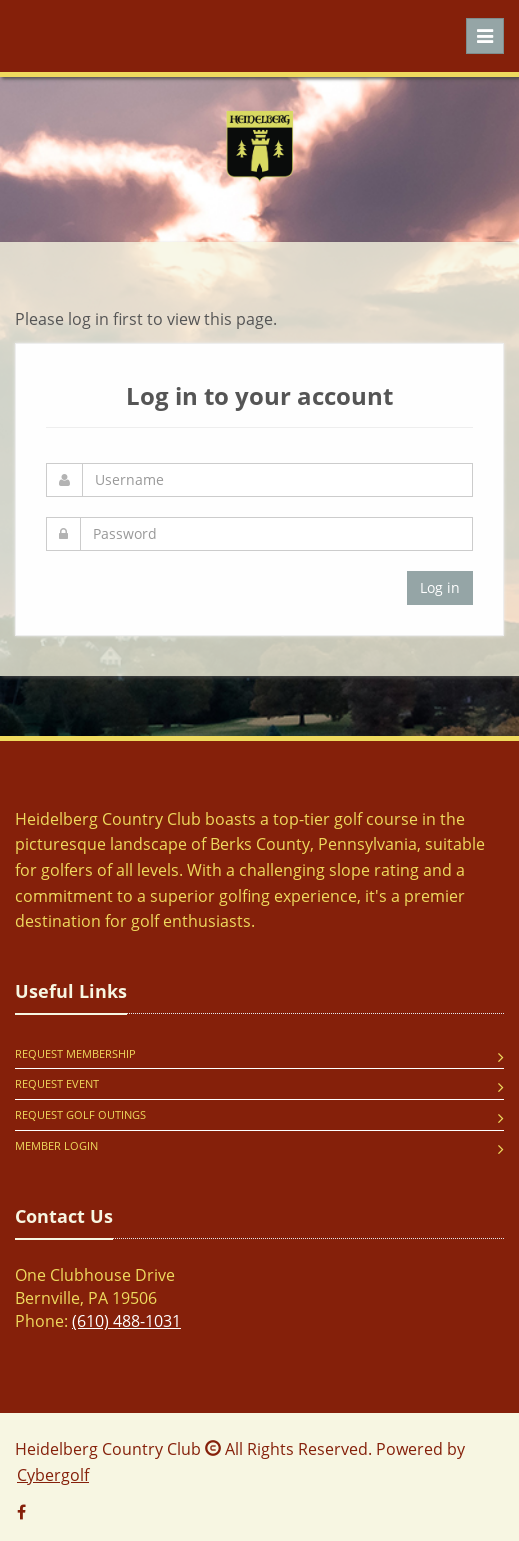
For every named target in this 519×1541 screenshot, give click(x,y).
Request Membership (75, 1053)
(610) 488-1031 (126, 1321)
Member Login (56, 1145)
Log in (440, 587)
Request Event (57, 1083)
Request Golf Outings (80, 1114)
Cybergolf (53, 1475)
